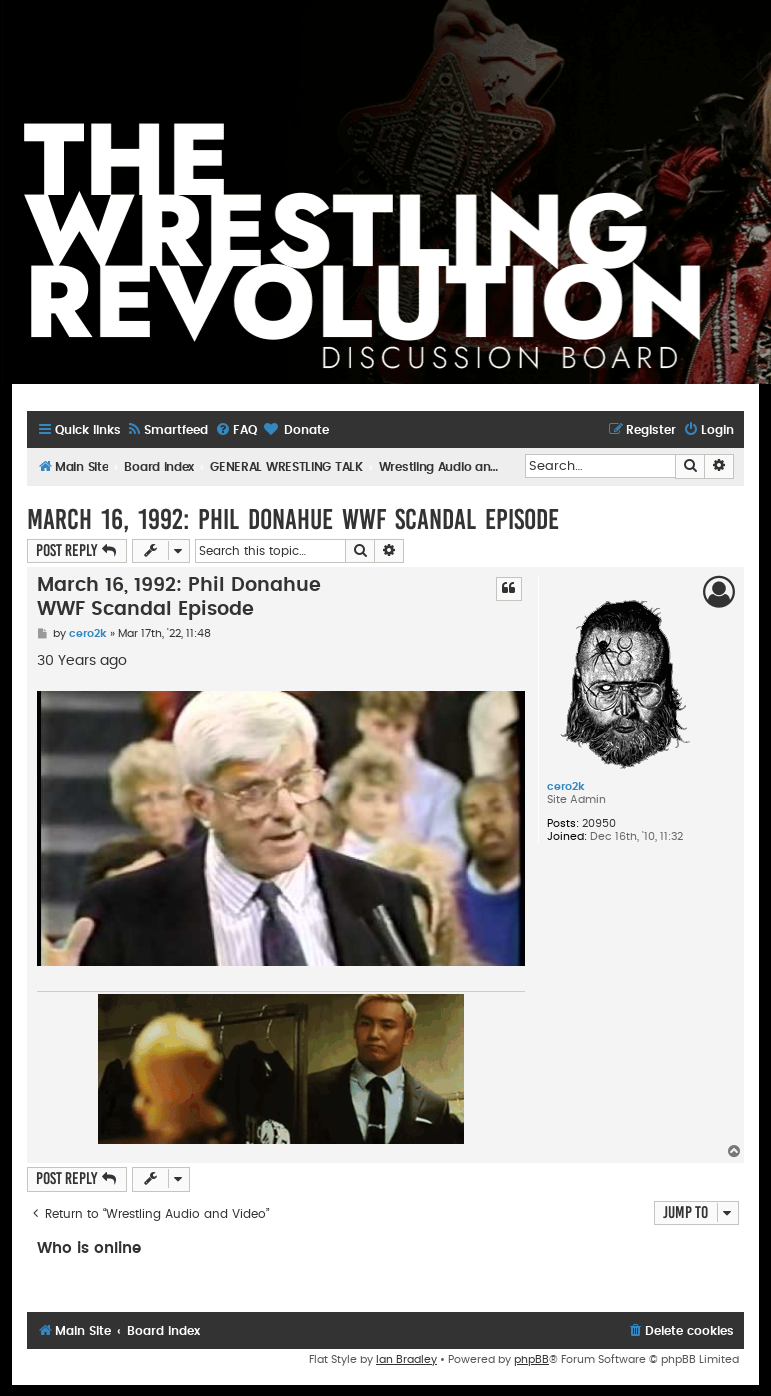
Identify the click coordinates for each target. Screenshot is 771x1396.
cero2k (566, 786)
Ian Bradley (406, 1359)
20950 (599, 823)
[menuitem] (167, 430)
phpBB (531, 1359)
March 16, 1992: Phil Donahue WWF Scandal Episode (293, 519)
